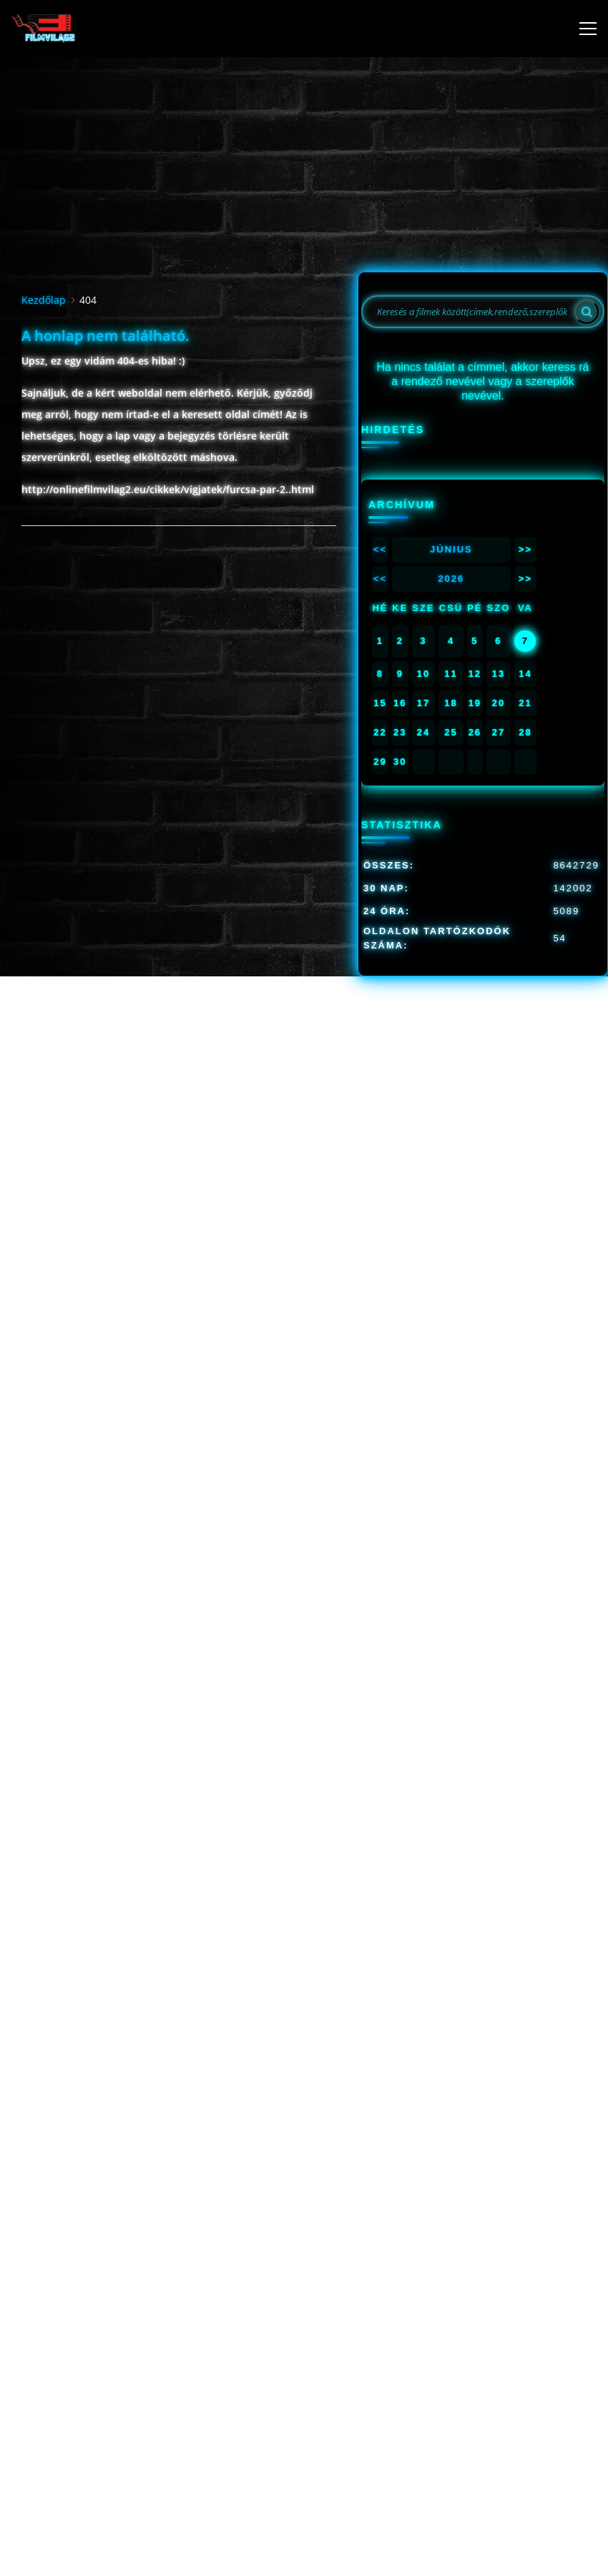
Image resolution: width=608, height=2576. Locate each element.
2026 (451, 578)
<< (380, 549)
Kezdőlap (43, 300)
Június (451, 549)
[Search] (586, 311)
